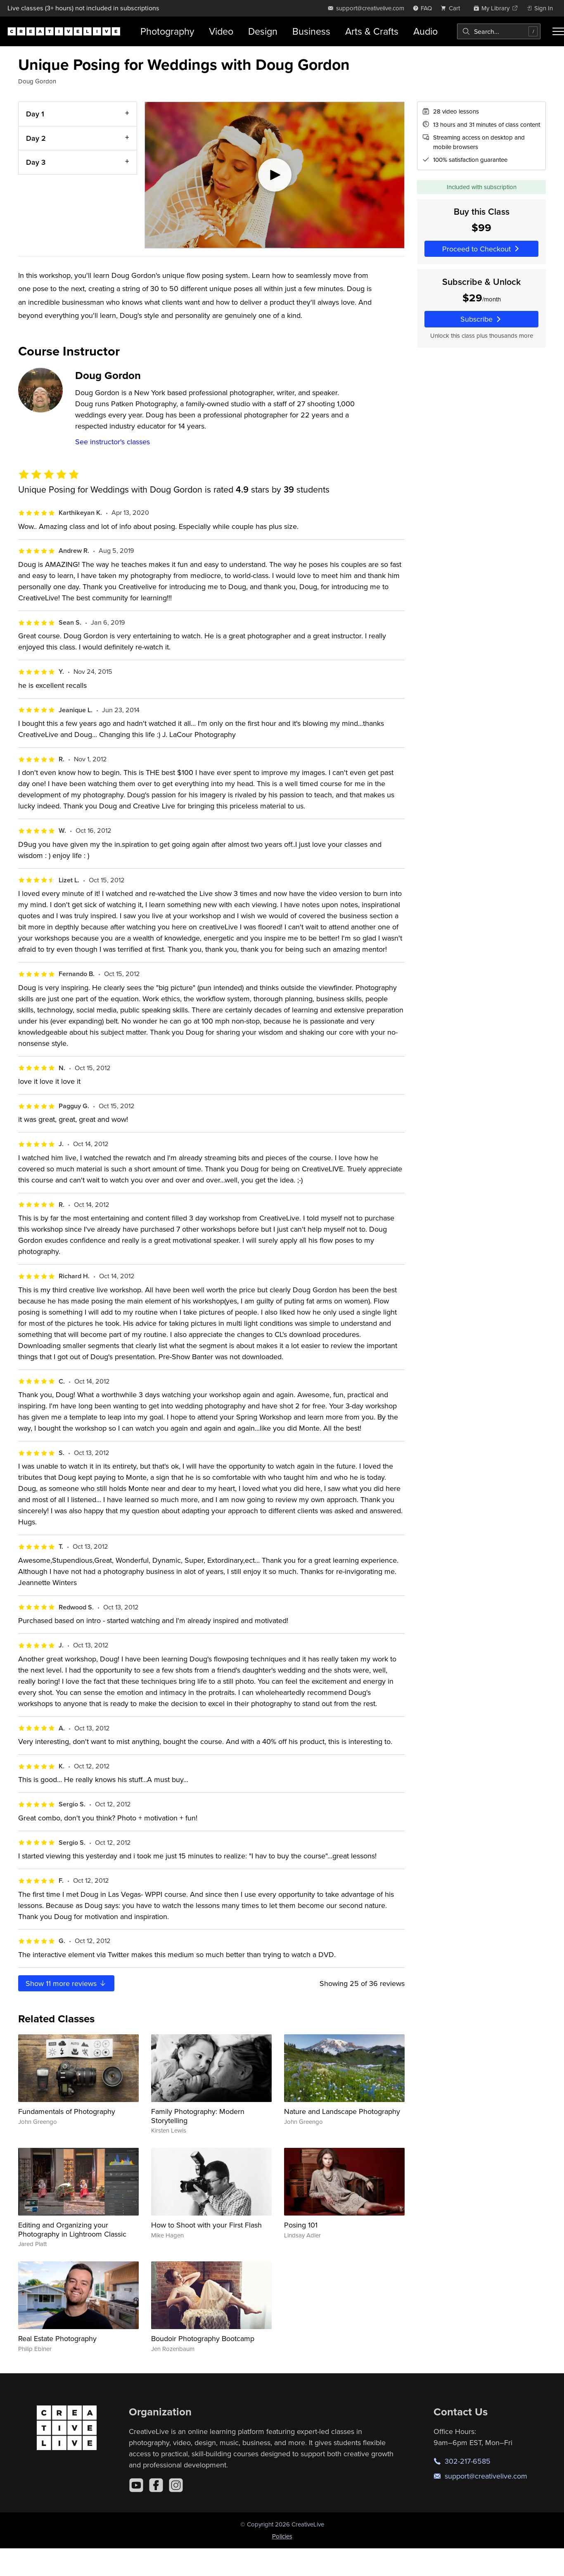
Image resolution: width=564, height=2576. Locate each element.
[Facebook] (156, 2485)
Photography (167, 31)
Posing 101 (301, 2225)
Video (221, 31)
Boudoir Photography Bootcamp (202, 2338)
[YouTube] (136, 2485)
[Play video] (274, 175)
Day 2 (36, 138)
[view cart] (452, 8)
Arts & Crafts (371, 31)
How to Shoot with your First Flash (206, 2225)
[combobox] (498, 31)
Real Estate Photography (57, 2338)
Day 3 (35, 162)
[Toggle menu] (558, 31)
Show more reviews (66, 1983)
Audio (425, 31)
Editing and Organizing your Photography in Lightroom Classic (72, 2229)
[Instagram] (175, 2485)
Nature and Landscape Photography (342, 2111)
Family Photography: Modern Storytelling (197, 2116)
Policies (282, 2536)
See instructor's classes (112, 441)
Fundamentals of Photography (66, 2111)
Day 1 (35, 114)
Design (262, 31)
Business (311, 31)
